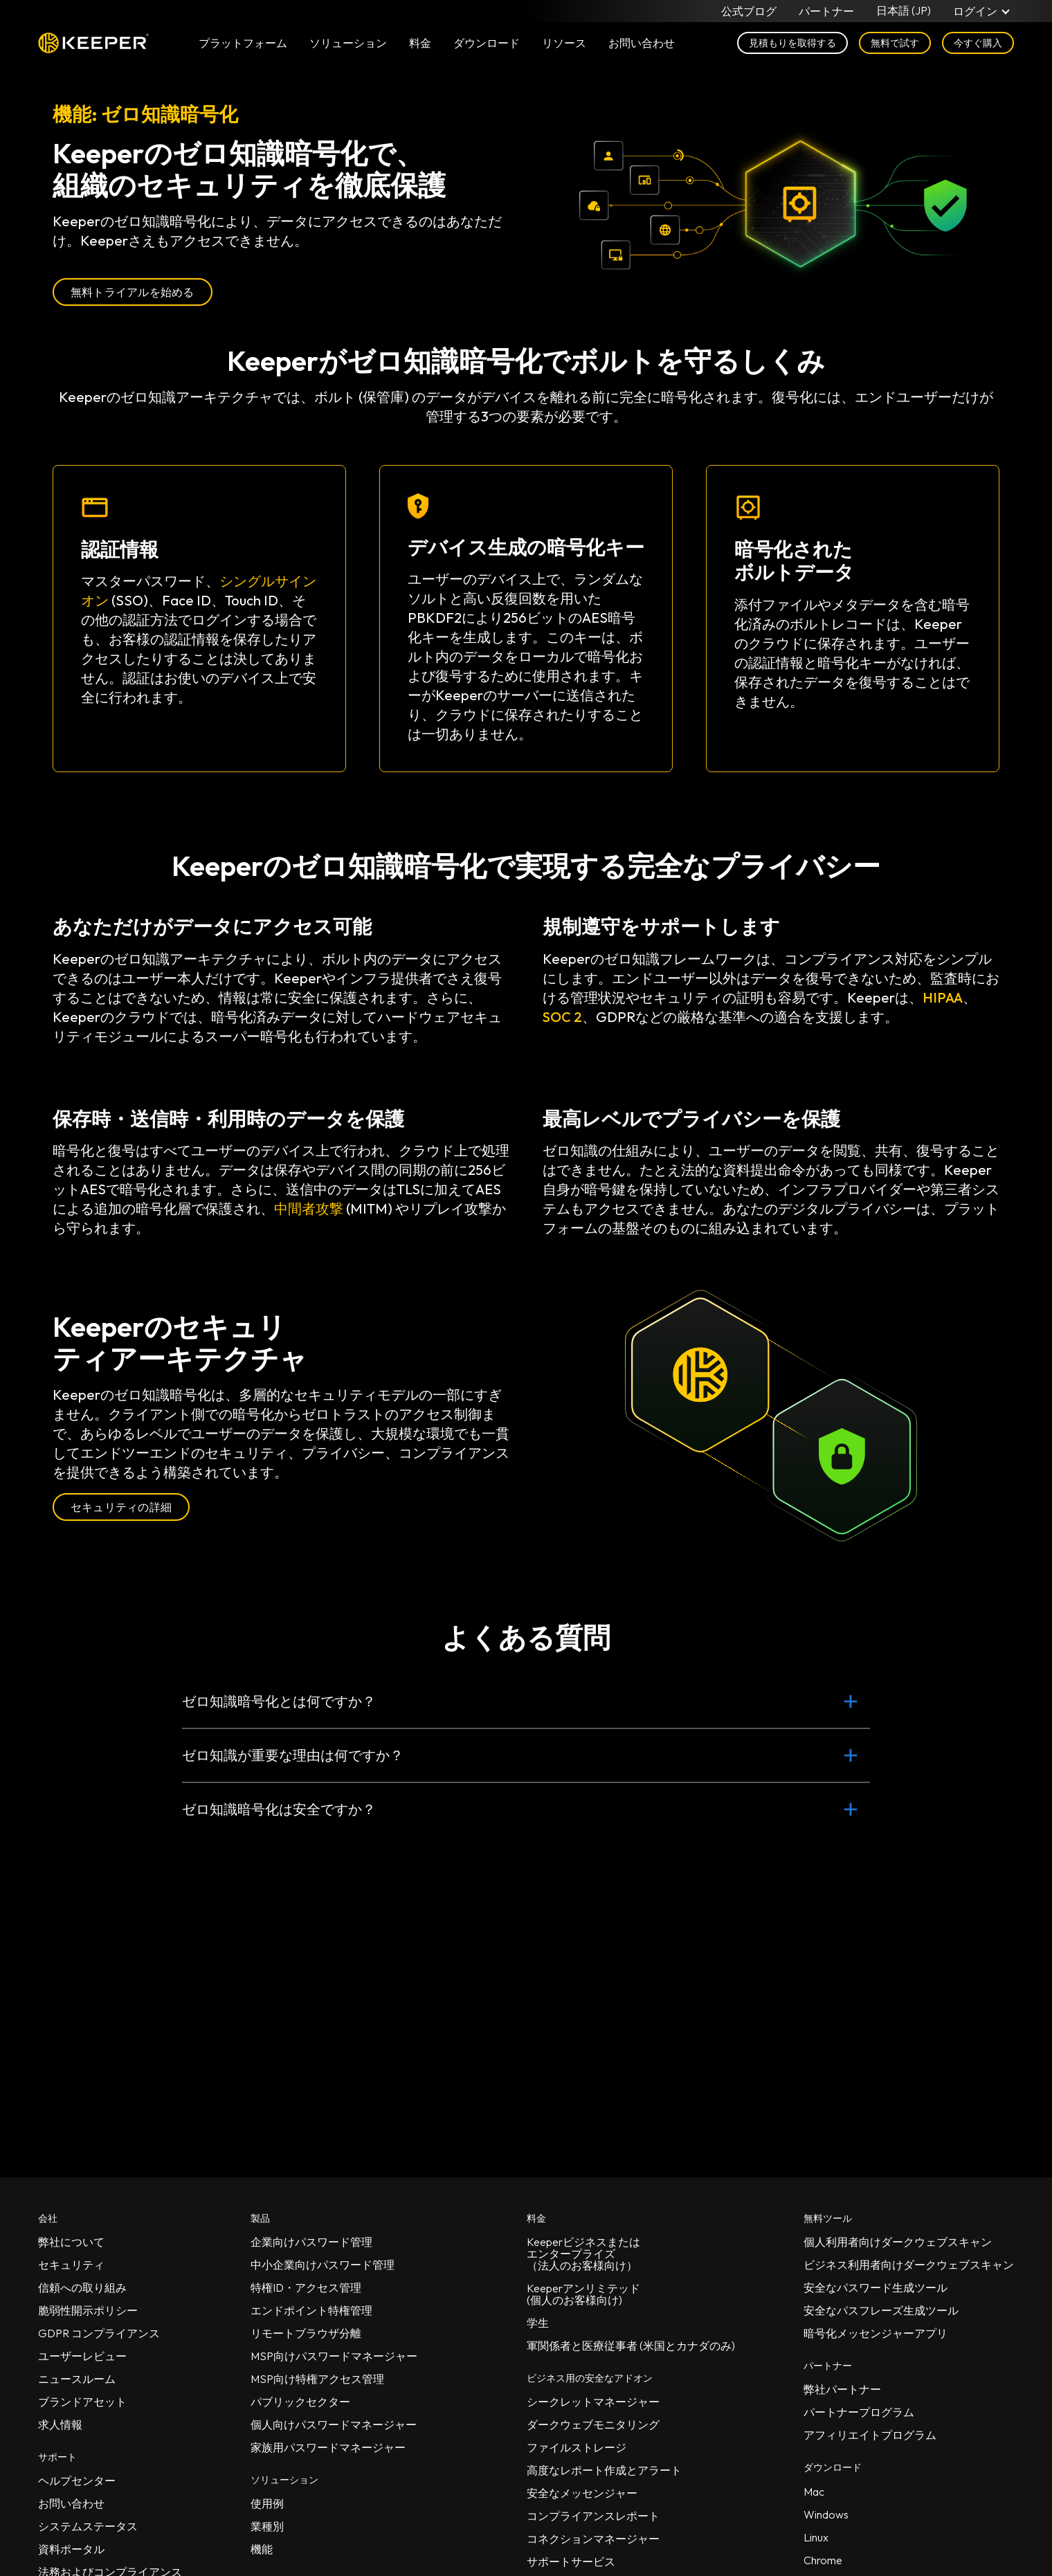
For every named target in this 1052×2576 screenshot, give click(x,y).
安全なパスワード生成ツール (875, 2287)
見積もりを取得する (792, 43)
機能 (262, 2549)
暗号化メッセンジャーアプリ (875, 2333)
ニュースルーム (77, 2379)
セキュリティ (71, 2265)
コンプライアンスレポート (593, 2516)
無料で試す (895, 43)
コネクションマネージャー (593, 2539)
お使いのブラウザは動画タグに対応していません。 (771, 204)
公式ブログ (749, 11)
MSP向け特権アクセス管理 (317, 2379)
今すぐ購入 (978, 43)
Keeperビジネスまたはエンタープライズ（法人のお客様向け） (583, 2253)
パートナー (826, 11)
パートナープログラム (859, 2412)
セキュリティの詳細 (121, 1507)
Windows (826, 2514)
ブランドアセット (82, 2402)
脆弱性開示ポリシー (88, 2310)
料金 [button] (420, 43)
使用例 (267, 2503)
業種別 (267, 2526)
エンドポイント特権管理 (311, 2310)
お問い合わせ (71, 2503)
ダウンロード (486, 43)
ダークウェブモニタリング (593, 2424)
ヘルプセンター (77, 2480)
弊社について (71, 2242)
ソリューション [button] (348, 43)
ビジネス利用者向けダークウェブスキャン (909, 2265)
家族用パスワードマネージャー (328, 2447)
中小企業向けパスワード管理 (322, 2265)
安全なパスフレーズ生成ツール (881, 2310)
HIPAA (943, 997)
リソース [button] (564, 43)
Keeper (93, 43)
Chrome (823, 2560)
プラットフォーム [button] (243, 43)
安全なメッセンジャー (582, 2493)
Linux (816, 2537)
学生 (538, 2323)
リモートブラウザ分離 (306, 2333)
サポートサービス (571, 2561)
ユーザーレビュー (82, 2356)
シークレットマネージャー (593, 2402)
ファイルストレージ (576, 2447)
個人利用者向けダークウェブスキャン (898, 2242)
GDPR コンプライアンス (99, 2333)
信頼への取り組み (82, 2287)
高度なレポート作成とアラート (604, 2470)
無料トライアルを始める (132, 292)
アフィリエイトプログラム (870, 2435)
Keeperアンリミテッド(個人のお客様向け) (583, 2294)
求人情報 (60, 2424)
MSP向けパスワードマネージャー (334, 2356)
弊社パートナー (842, 2389)
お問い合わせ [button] (641, 43)
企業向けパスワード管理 (311, 2242)
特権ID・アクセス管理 (306, 2287)
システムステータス (88, 2526)
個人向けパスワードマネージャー (334, 2424)
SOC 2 (562, 1016)
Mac (814, 2492)
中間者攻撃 (308, 1208)
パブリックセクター (300, 2402)
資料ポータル (71, 2549)
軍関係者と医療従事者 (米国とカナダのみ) (631, 2346)
